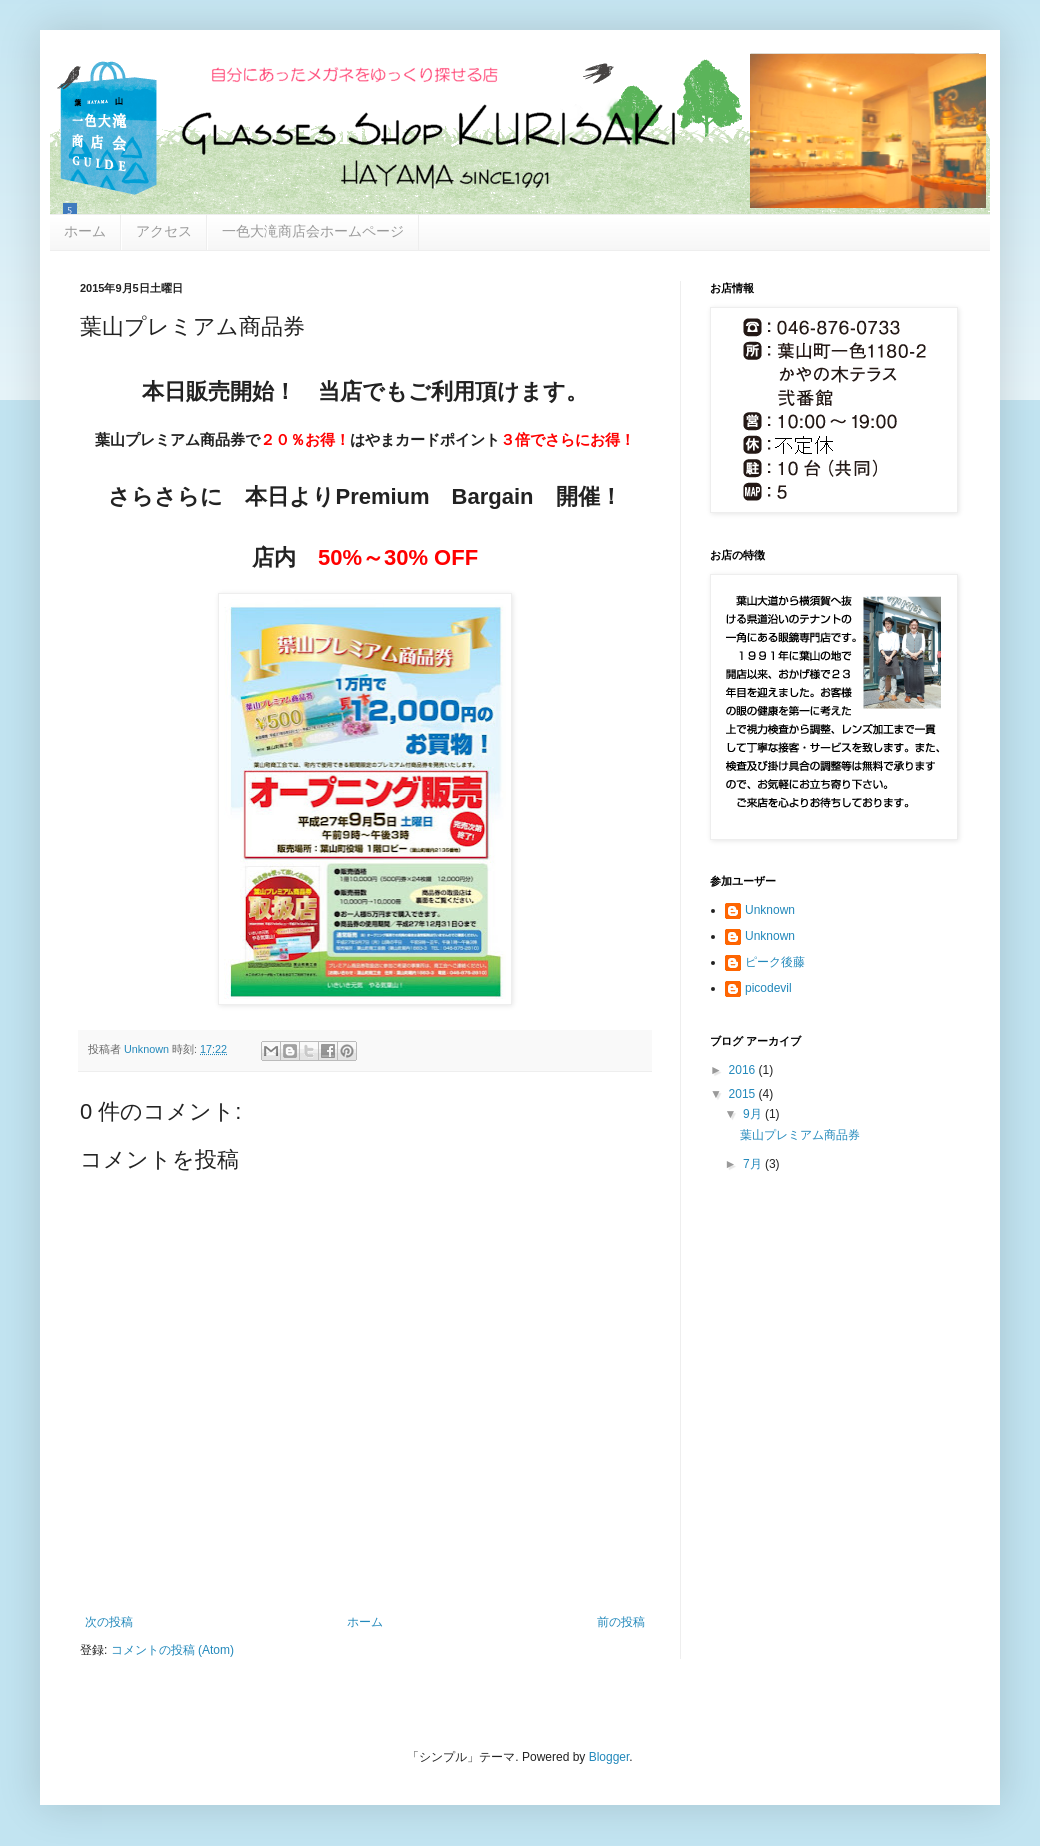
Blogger (609, 1757)
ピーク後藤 (775, 962)
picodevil (768, 988)
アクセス (164, 231)
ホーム (85, 231)
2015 (744, 1094)
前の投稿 (621, 1622)
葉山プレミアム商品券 (800, 1135)
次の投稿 (109, 1622)
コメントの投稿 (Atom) (172, 1650)
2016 (744, 1070)
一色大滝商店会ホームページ (313, 231)
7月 (754, 1164)
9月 (754, 1114)
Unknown (770, 910)
